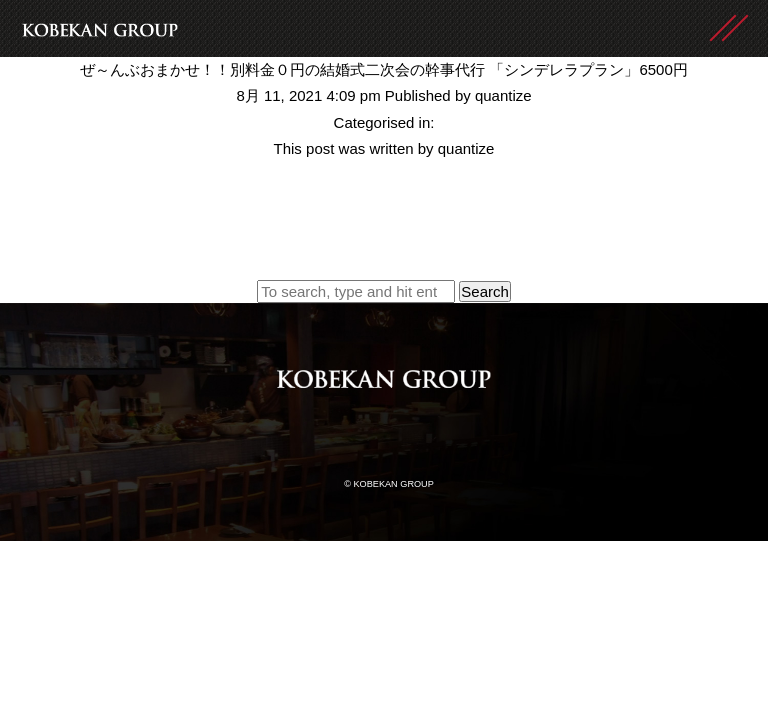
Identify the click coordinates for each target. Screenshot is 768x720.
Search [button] (485, 291)
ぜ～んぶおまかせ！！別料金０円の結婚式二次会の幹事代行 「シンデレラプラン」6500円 (384, 69)
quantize (503, 95)
